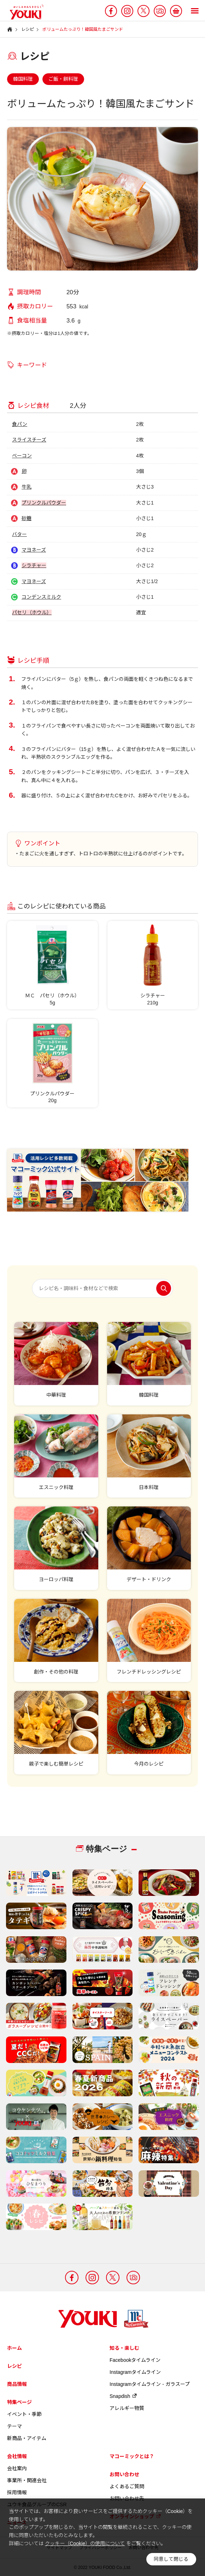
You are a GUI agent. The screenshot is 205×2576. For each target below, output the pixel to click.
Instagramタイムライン (135, 2372)
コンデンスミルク (41, 597)
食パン (19, 424)
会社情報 (17, 2456)
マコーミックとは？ (132, 2456)
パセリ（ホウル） (32, 612)
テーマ (14, 2426)
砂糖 (26, 518)
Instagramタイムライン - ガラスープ (150, 2384)
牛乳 (26, 487)
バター (19, 534)
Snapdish (123, 2396)
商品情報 (17, 2384)
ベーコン (22, 455)
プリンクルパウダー (44, 503)
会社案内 (17, 2468)
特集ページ (19, 2402)
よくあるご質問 (127, 2486)
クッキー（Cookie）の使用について (85, 2543)
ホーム (14, 2348)
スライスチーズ (29, 440)
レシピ (14, 2366)
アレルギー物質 (127, 2408)
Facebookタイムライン (135, 2360)
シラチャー (34, 565)
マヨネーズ (34, 550)
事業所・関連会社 (27, 2480)
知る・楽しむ (124, 2348)
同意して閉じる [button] (171, 2559)
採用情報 (17, 2492)
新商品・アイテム (26, 2438)
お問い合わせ (124, 2474)
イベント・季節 (24, 2414)
